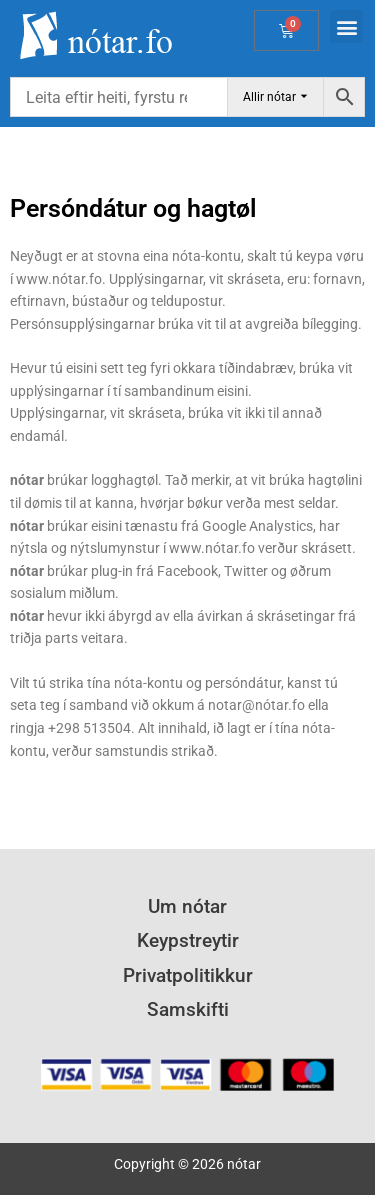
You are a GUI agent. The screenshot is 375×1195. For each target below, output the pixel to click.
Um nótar (187, 906)
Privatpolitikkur (188, 975)
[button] (346, 26)
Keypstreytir (188, 940)
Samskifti (188, 1009)
